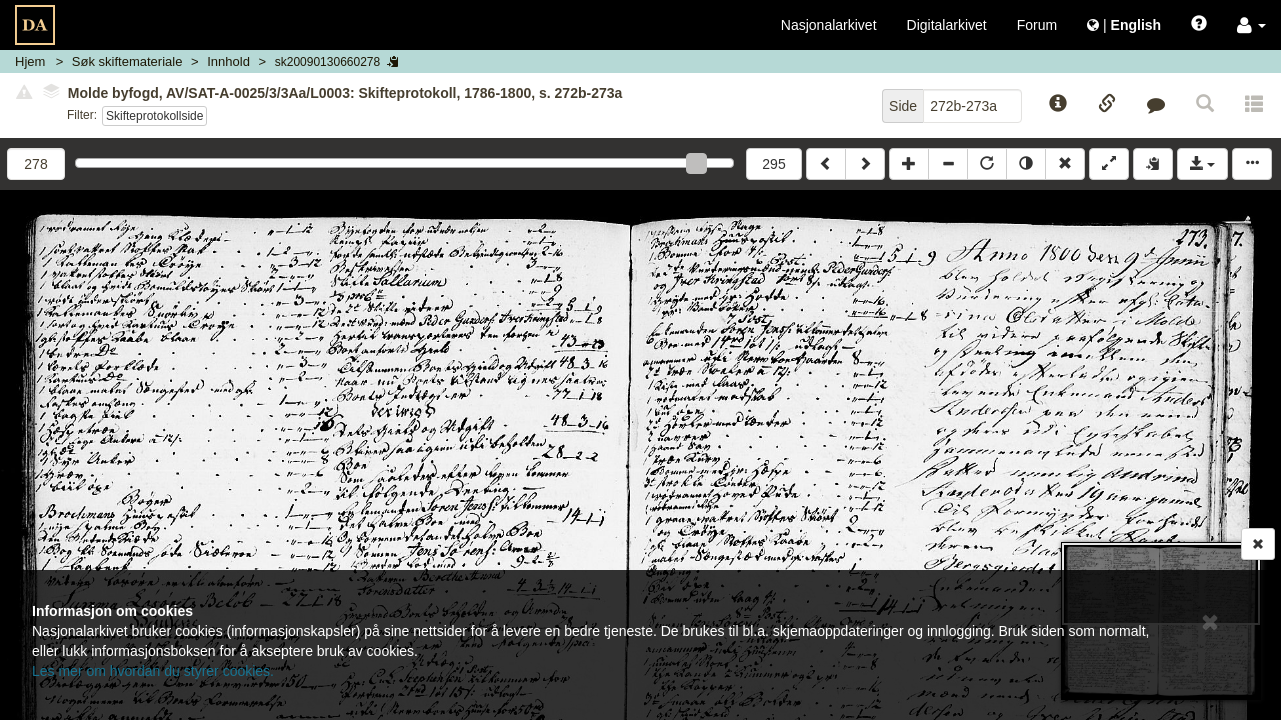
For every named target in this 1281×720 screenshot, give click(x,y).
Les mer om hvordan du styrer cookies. (153, 671)
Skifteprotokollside (154, 116)
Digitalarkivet (947, 25)
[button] (1251, 25)
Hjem (30, 61)
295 (773, 164)
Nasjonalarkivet (829, 25)
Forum (1037, 25)
